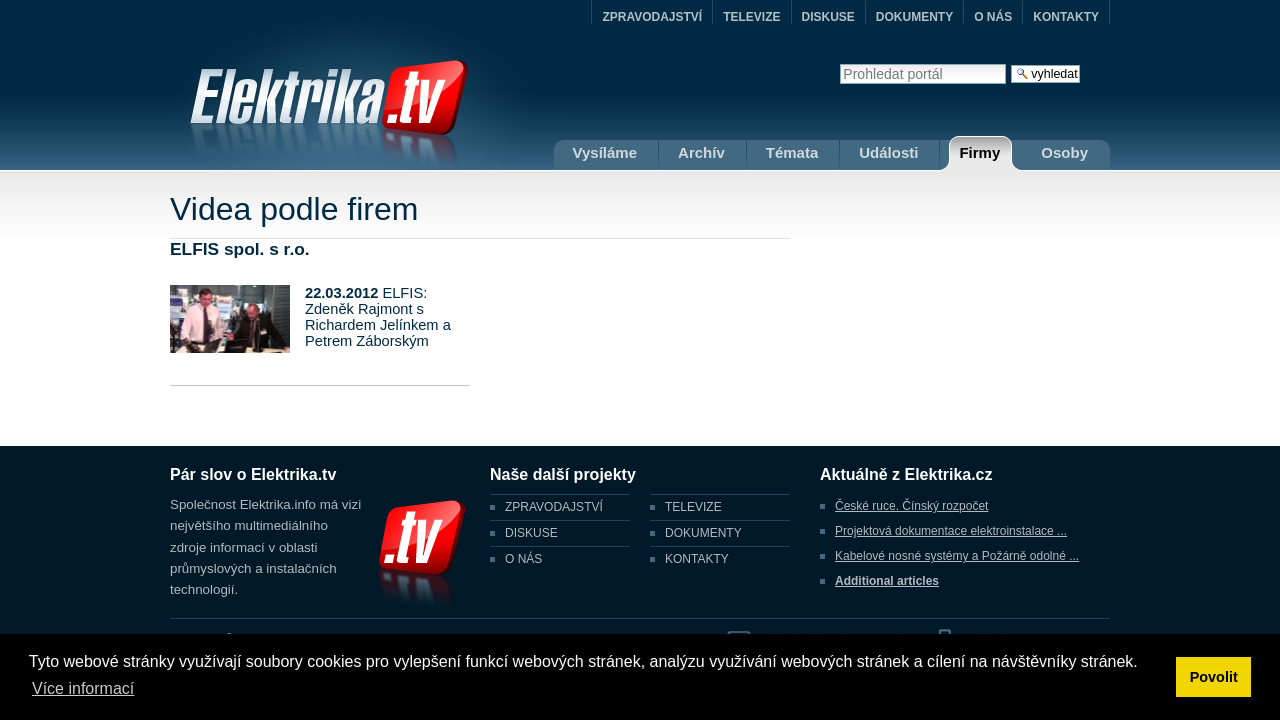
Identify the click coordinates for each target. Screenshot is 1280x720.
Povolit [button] (1214, 677)
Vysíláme (605, 152)
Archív (701, 152)
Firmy (979, 152)
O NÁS (993, 17)
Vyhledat (839, 63)
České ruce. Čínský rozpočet (911, 506)
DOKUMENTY (914, 17)
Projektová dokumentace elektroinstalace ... (951, 531)
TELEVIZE (751, 17)
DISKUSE (828, 17)
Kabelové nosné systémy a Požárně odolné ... (957, 556)
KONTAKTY (1066, 17)
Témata (792, 152)
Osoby (1064, 152)
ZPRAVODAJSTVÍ (652, 17)
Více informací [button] (83, 688)
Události (888, 152)
